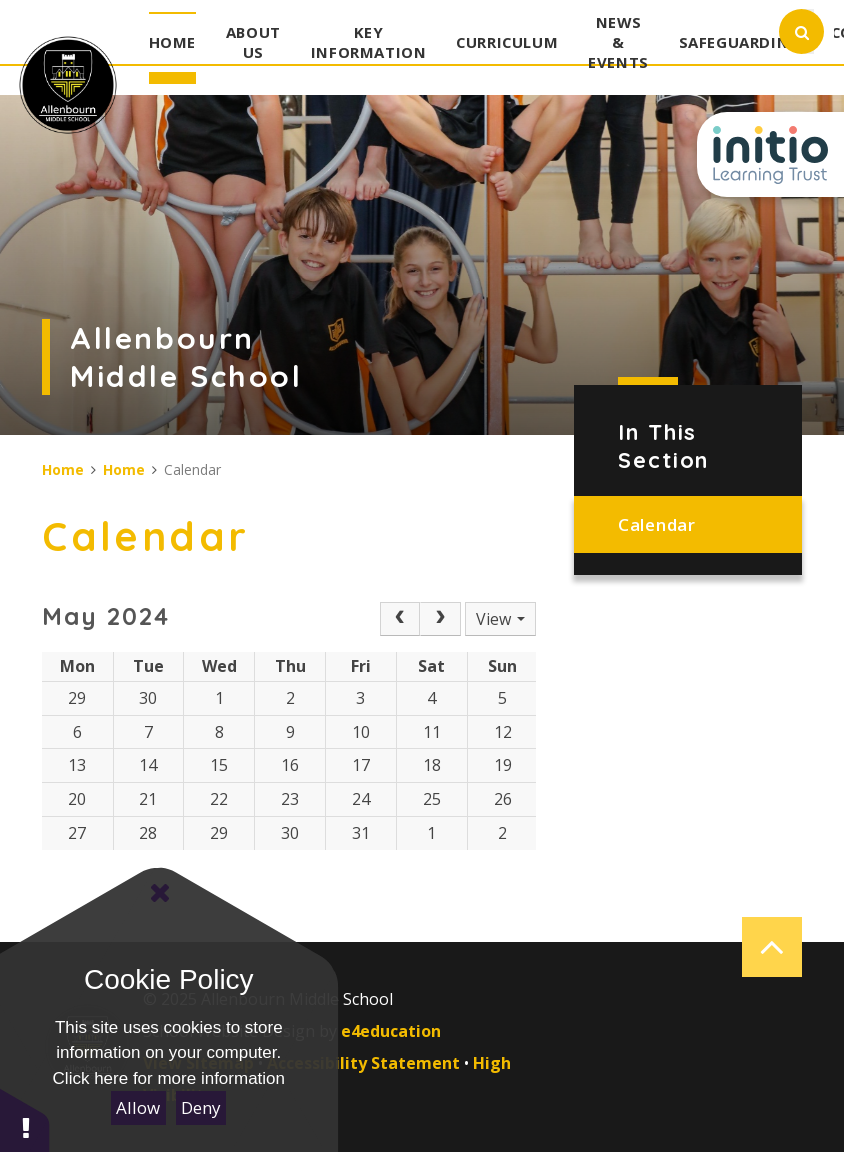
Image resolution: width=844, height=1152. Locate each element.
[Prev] (400, 619)
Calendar (656, 524)
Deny (201, 1107)
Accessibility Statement (363, 1063)
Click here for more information (169, 1078)
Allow (138, 1107)
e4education (391, 1031)
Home (63, 469)
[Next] (440, 619)
